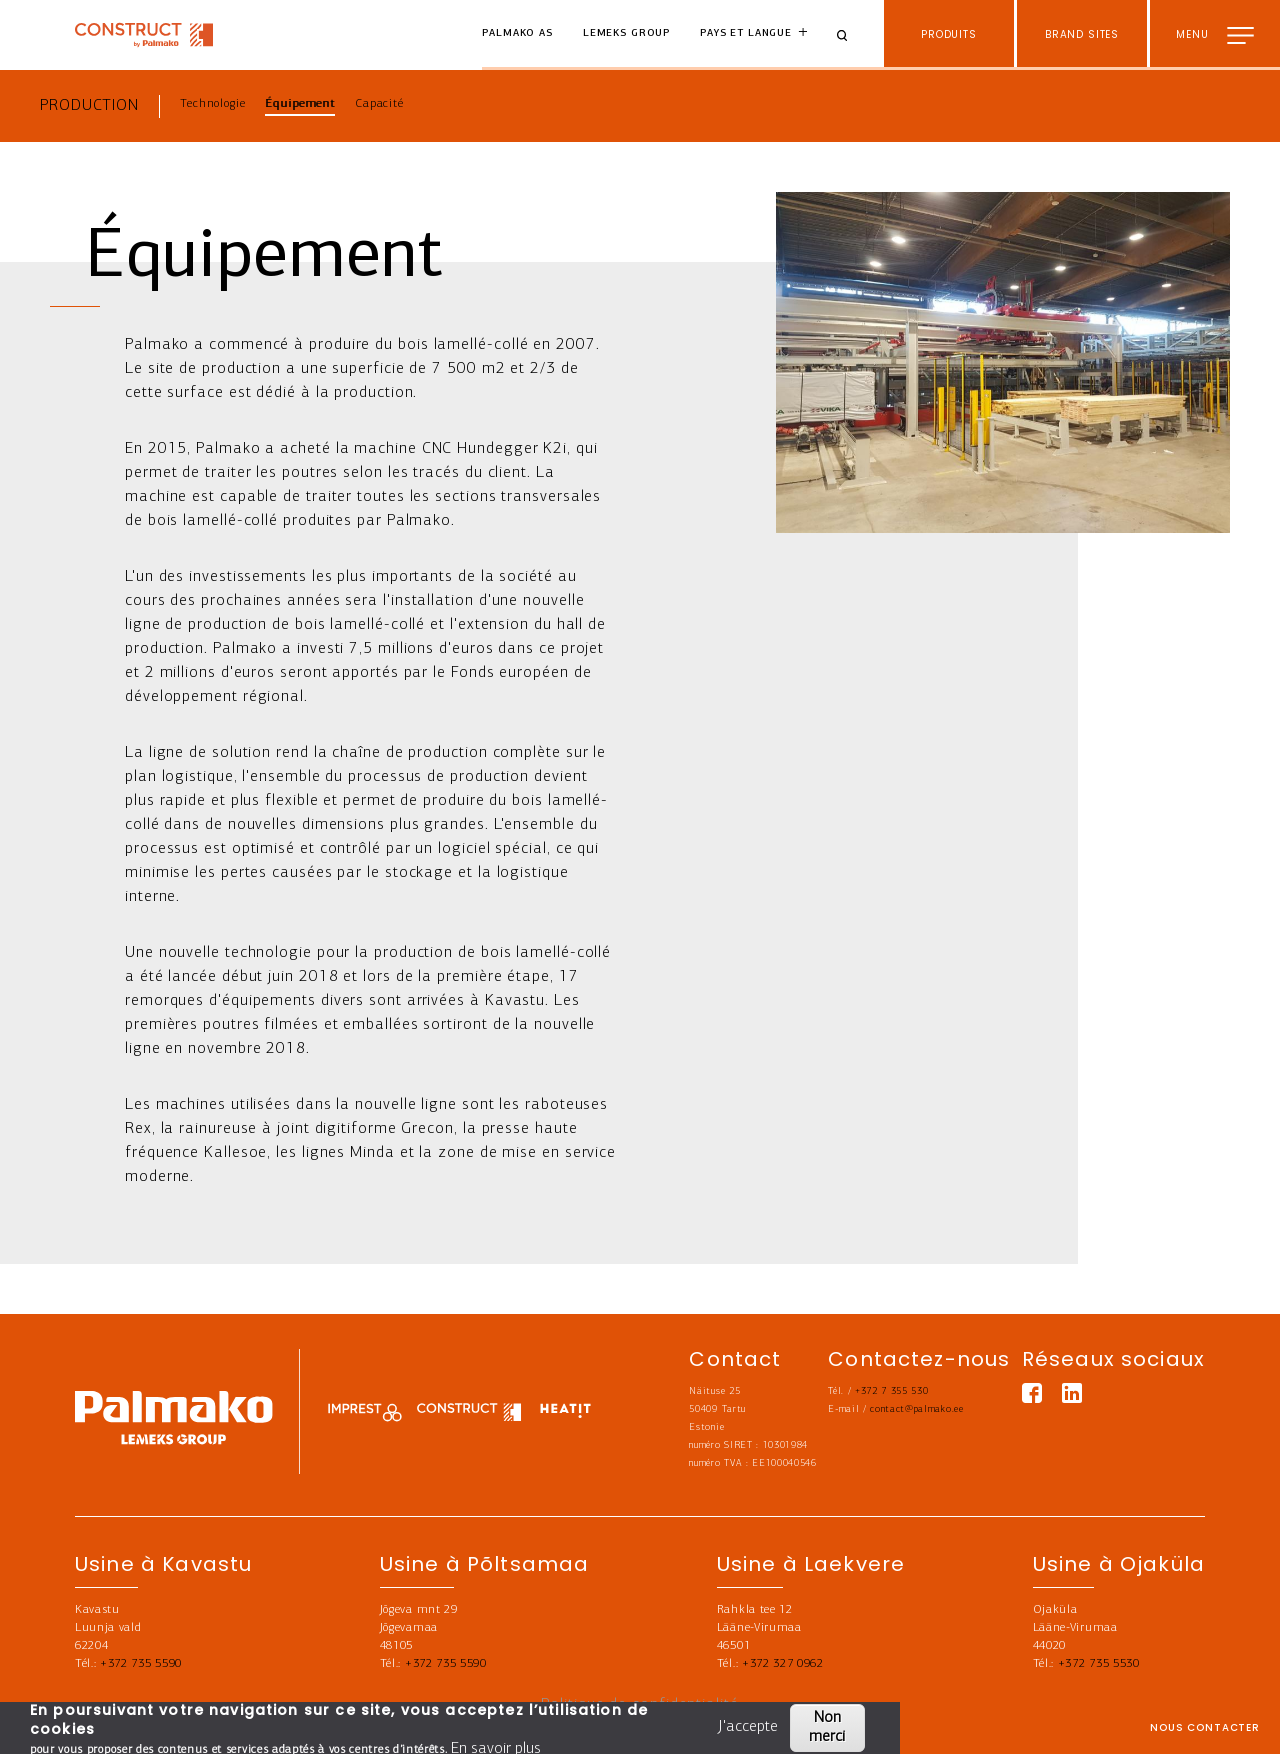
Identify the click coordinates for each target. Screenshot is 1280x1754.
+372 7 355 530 (892, 1391)
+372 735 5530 (1099, 1664)
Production (89, 106)
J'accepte (750, 1727)
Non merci (827, 1727)
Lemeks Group (626, 33)
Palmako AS (517, 33)
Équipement (300, 104)
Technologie (212, 104)
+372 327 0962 (783, 1664)
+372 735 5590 (141, 1664)
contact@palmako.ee (916, 1409)
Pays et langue (746, 33)
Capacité (379, 104)
